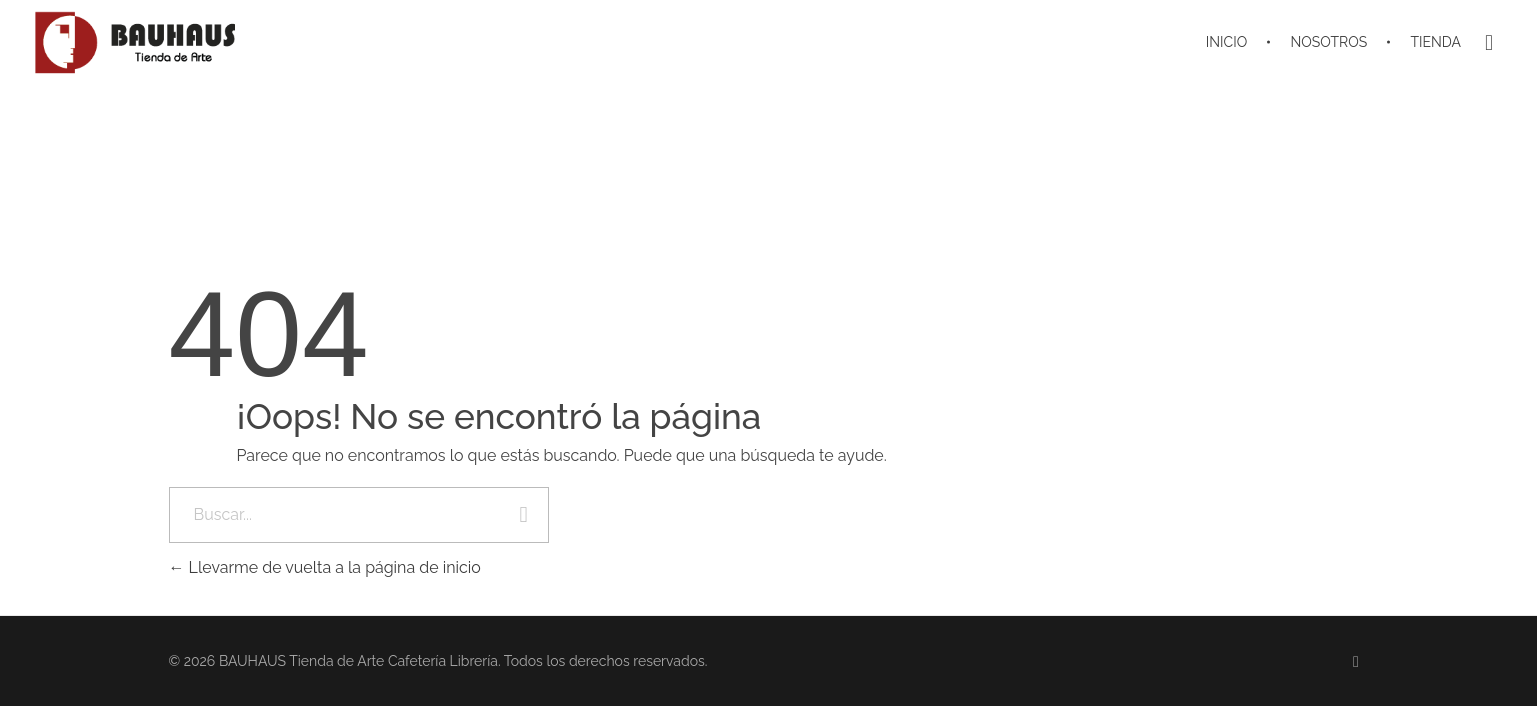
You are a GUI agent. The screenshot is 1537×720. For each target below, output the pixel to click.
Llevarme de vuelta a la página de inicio (325, 567)
